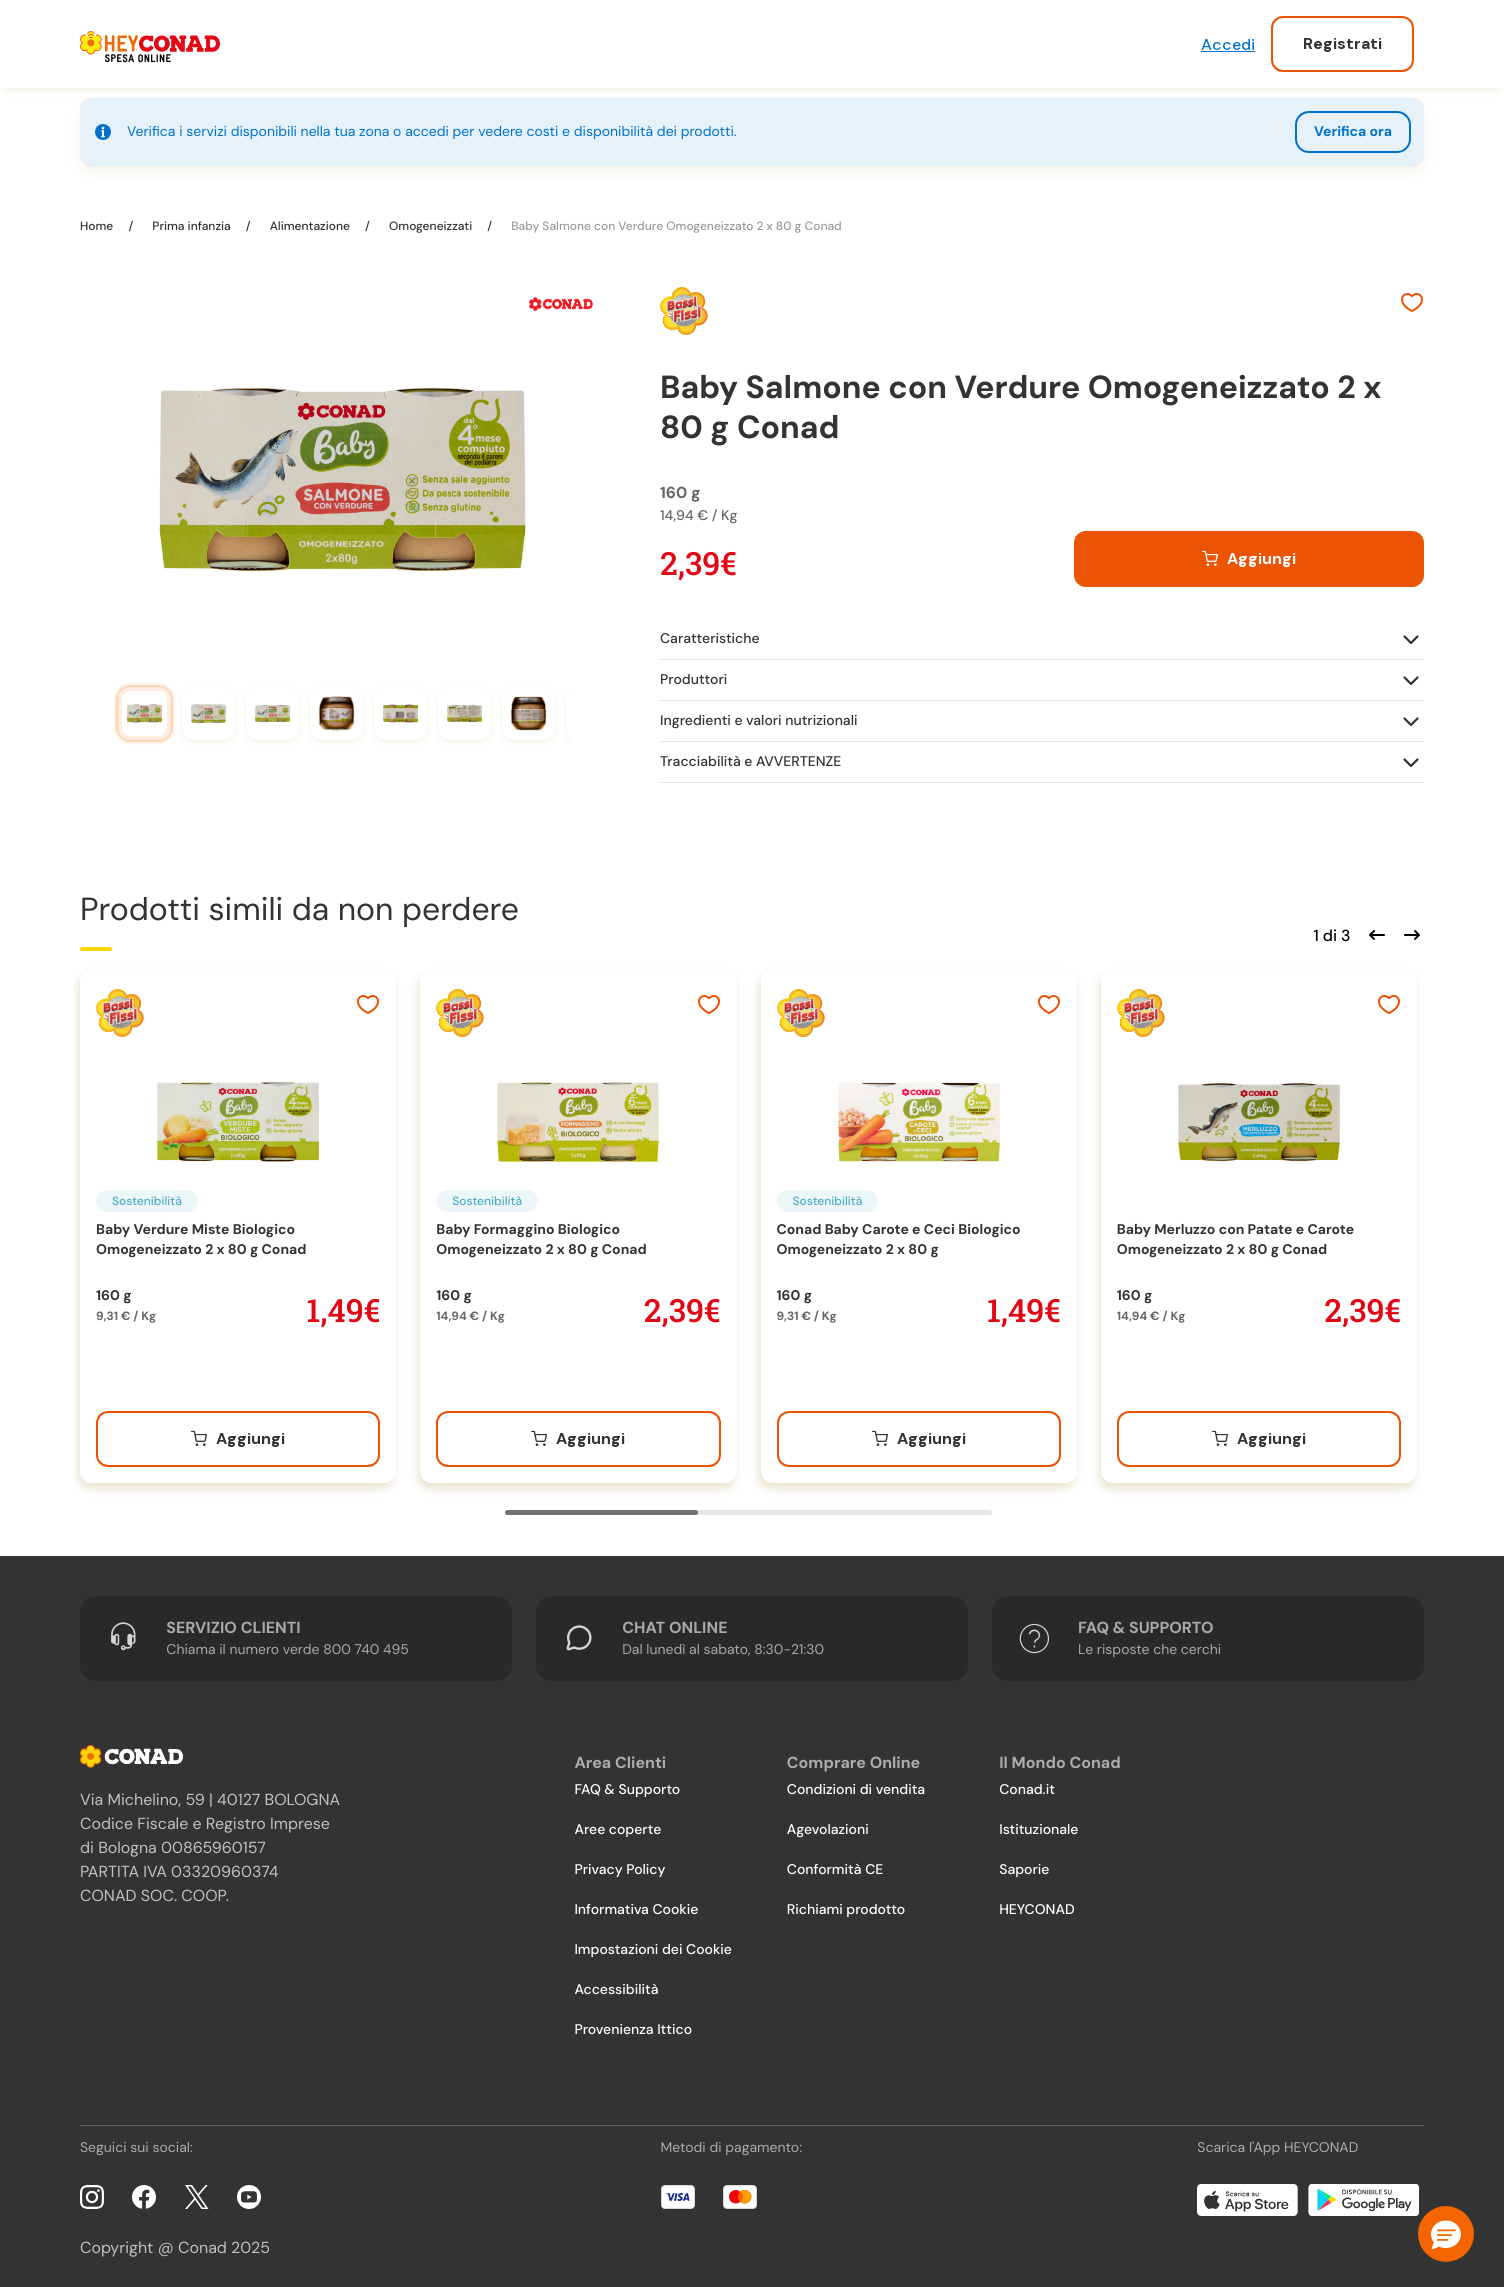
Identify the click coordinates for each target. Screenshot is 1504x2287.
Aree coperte (617, 1823)
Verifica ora (1353, 132)
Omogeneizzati (430, 219)
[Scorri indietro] (1374, 926)
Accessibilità (616, 1983)
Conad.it (1027, 1783)
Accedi (1228, 44)
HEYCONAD (1036, 1903)
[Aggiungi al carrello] (1249, 552)
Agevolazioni (828, 1823)
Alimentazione (310, 219)
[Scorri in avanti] (1409, 926)
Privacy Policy (619, 1863)
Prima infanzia (191, 219)
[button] (1446, 2234)
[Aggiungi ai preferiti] (1412, 298)
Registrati (1342, 43)
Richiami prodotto (846, 1903)
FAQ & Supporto (627, 1783)
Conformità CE (835, 1863)
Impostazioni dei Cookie (653, 1943)
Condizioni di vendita (856, 1783)
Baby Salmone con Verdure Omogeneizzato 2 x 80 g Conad (675, 219)
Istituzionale (1038, 1823)
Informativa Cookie (636, 1903)
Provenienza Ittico (633, 2023)
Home (98, 219)
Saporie (1024, 1863)
